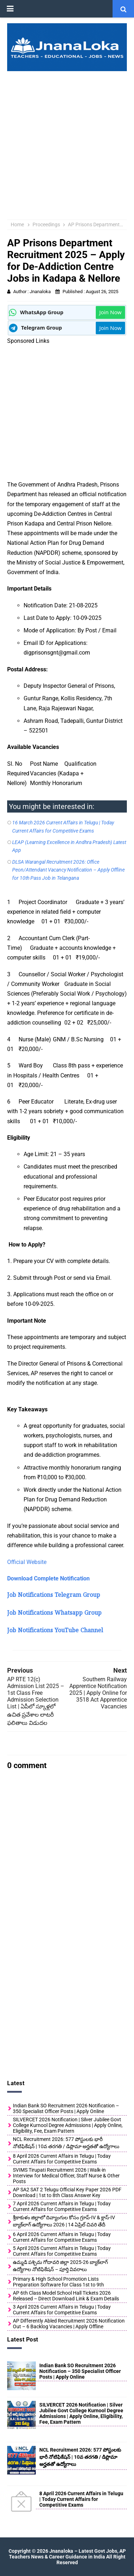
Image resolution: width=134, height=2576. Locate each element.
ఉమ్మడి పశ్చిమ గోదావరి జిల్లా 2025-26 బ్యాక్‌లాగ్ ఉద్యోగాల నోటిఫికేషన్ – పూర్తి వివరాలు (60, 2265)
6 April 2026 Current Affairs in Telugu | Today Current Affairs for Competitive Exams (62, 2237)
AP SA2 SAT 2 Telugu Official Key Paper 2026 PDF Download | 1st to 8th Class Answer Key (67, 2192)
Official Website (26, 1562)
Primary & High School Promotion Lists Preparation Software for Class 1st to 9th (58, 2282)
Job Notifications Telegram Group (53, 1596)
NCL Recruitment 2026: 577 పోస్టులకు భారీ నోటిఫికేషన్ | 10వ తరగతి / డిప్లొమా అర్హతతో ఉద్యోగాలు (66, 2142)
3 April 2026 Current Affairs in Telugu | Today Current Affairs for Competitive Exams (62, 2309)
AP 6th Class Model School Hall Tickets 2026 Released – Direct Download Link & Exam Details (66, 2295)
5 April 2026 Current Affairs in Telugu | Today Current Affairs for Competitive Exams (62, 2251)
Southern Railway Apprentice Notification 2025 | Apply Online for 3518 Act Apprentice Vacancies (98, 1693)
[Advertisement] (67, 142)
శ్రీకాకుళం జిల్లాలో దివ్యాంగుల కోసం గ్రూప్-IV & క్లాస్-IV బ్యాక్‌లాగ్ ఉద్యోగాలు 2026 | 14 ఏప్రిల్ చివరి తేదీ (64, 2221)
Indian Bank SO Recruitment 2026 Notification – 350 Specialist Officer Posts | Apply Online (66, 2108)
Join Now (110, 312)
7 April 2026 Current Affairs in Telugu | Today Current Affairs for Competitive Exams (62, 2206)
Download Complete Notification (48, 1578)
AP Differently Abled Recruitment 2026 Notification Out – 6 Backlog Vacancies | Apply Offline (69, 2323)
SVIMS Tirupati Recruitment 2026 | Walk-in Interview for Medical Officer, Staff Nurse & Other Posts (66, 2175)
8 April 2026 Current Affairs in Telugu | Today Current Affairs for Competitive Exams (62, 2159)
